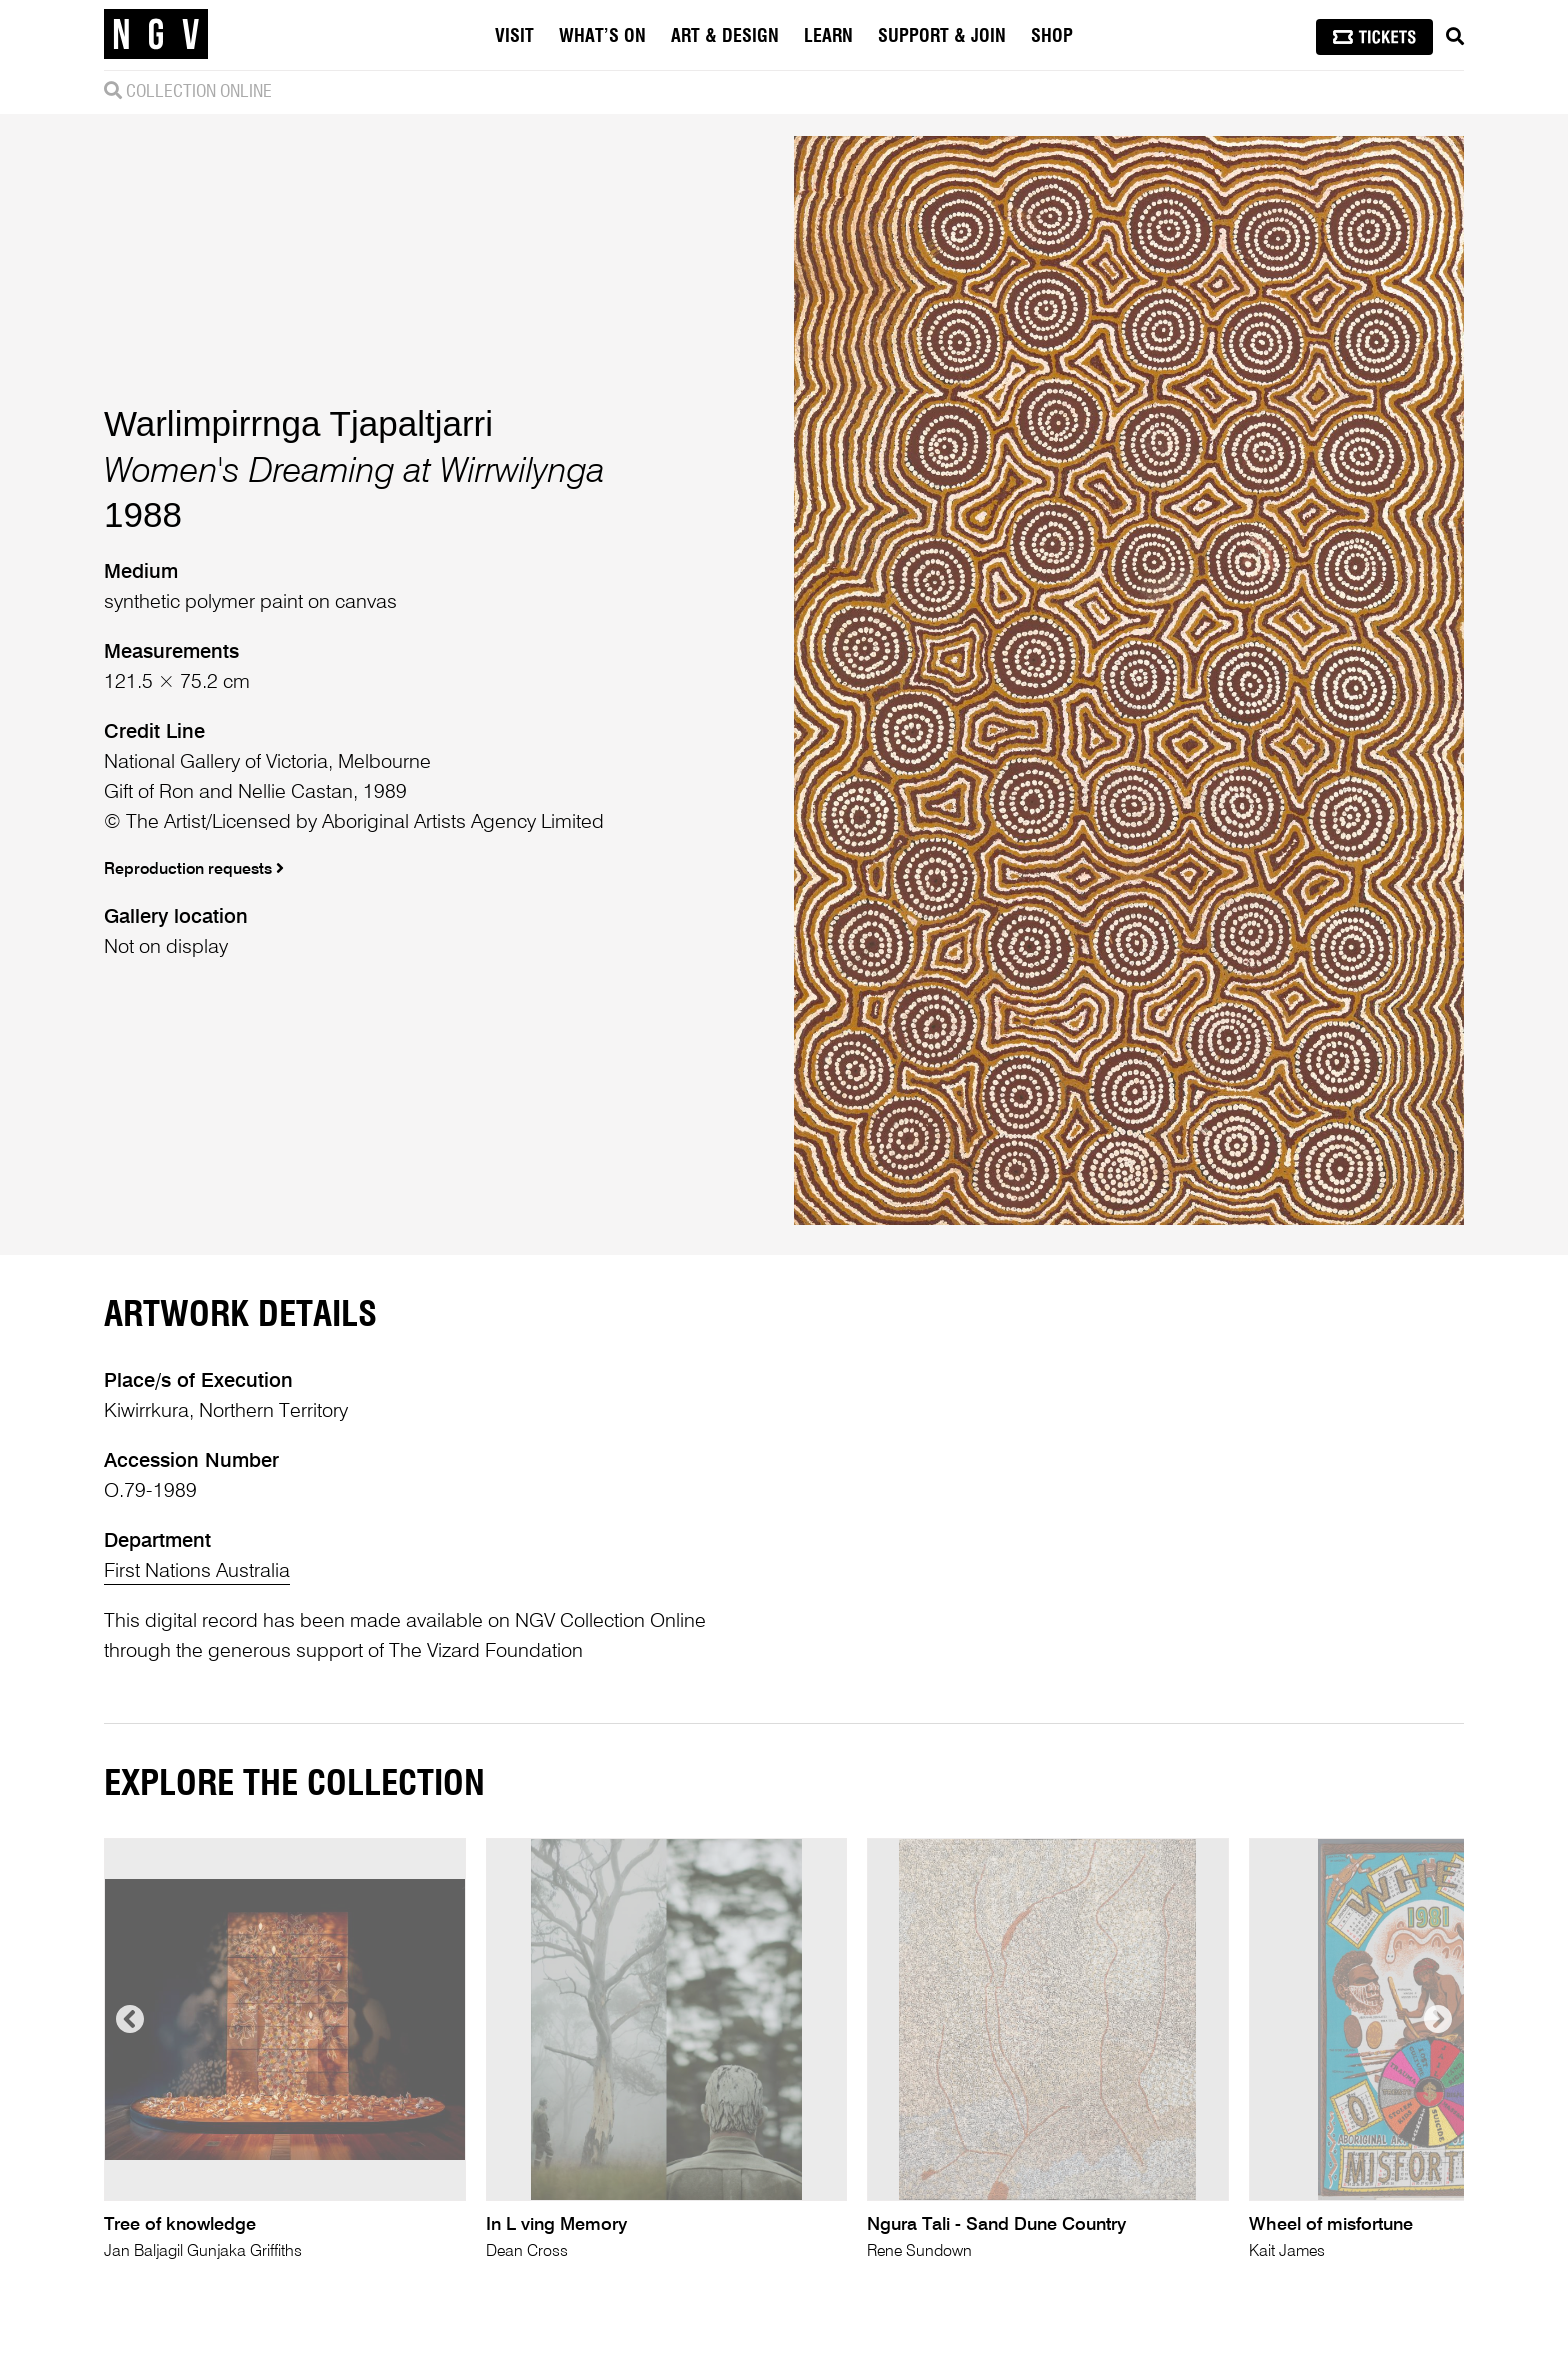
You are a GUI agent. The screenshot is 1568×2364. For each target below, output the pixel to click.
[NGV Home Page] (156, 35)
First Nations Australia (197, 1572)
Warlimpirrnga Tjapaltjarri (298, 423)
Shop (1052, 37)
